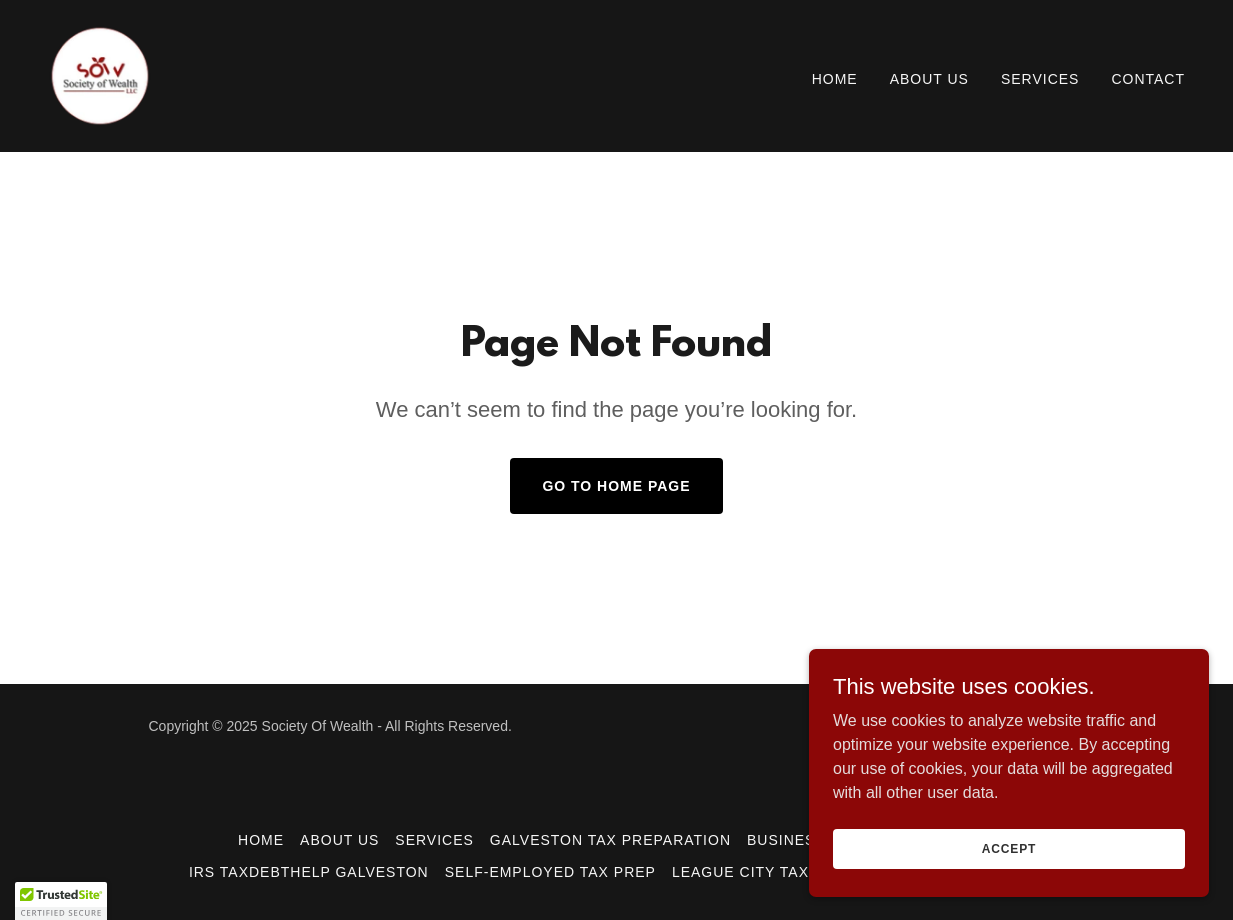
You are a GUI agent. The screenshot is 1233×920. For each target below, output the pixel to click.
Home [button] (261, 840)
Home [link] (835, 79)
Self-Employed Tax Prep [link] (550, 872)
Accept (1009, 848)
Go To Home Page (616, 486)
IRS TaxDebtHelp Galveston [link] (309, 872)
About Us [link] (929, 79)
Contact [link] (1148, 79)
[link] (100, 74)
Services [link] (1040, 79)
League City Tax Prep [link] (764, 872)
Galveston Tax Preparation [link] (610, 840)
